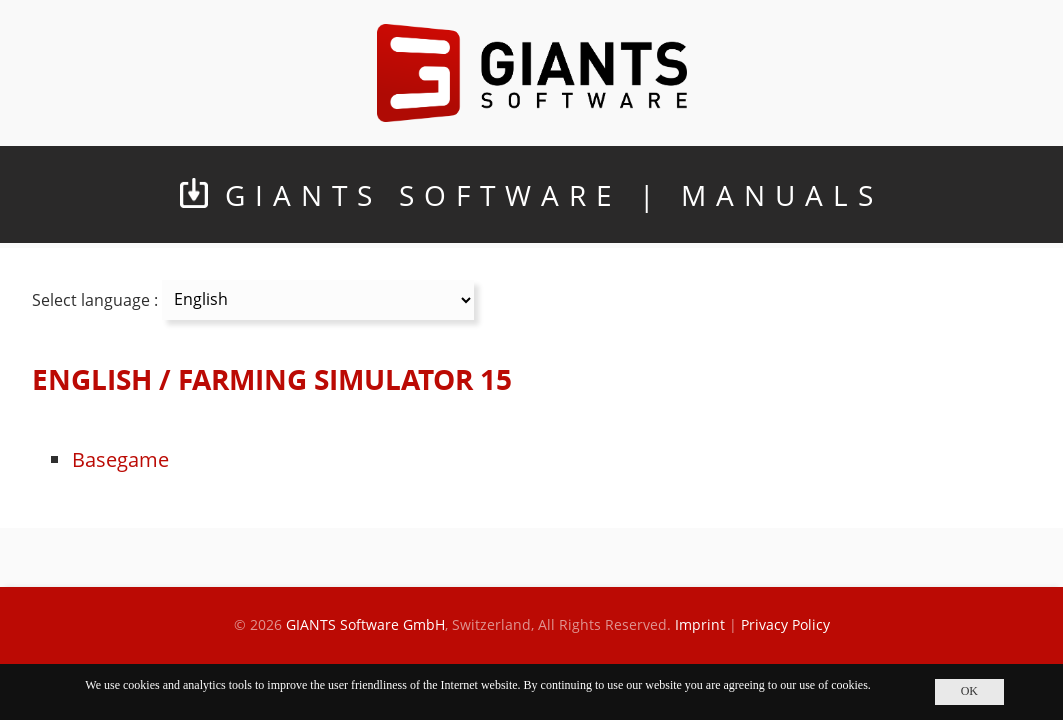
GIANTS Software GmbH (365, 624)
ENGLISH (92, 379)
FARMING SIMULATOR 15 (345, 379)
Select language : (95, 299)
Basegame (120, 459)
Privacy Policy (785, 624)
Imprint (700, 624)
